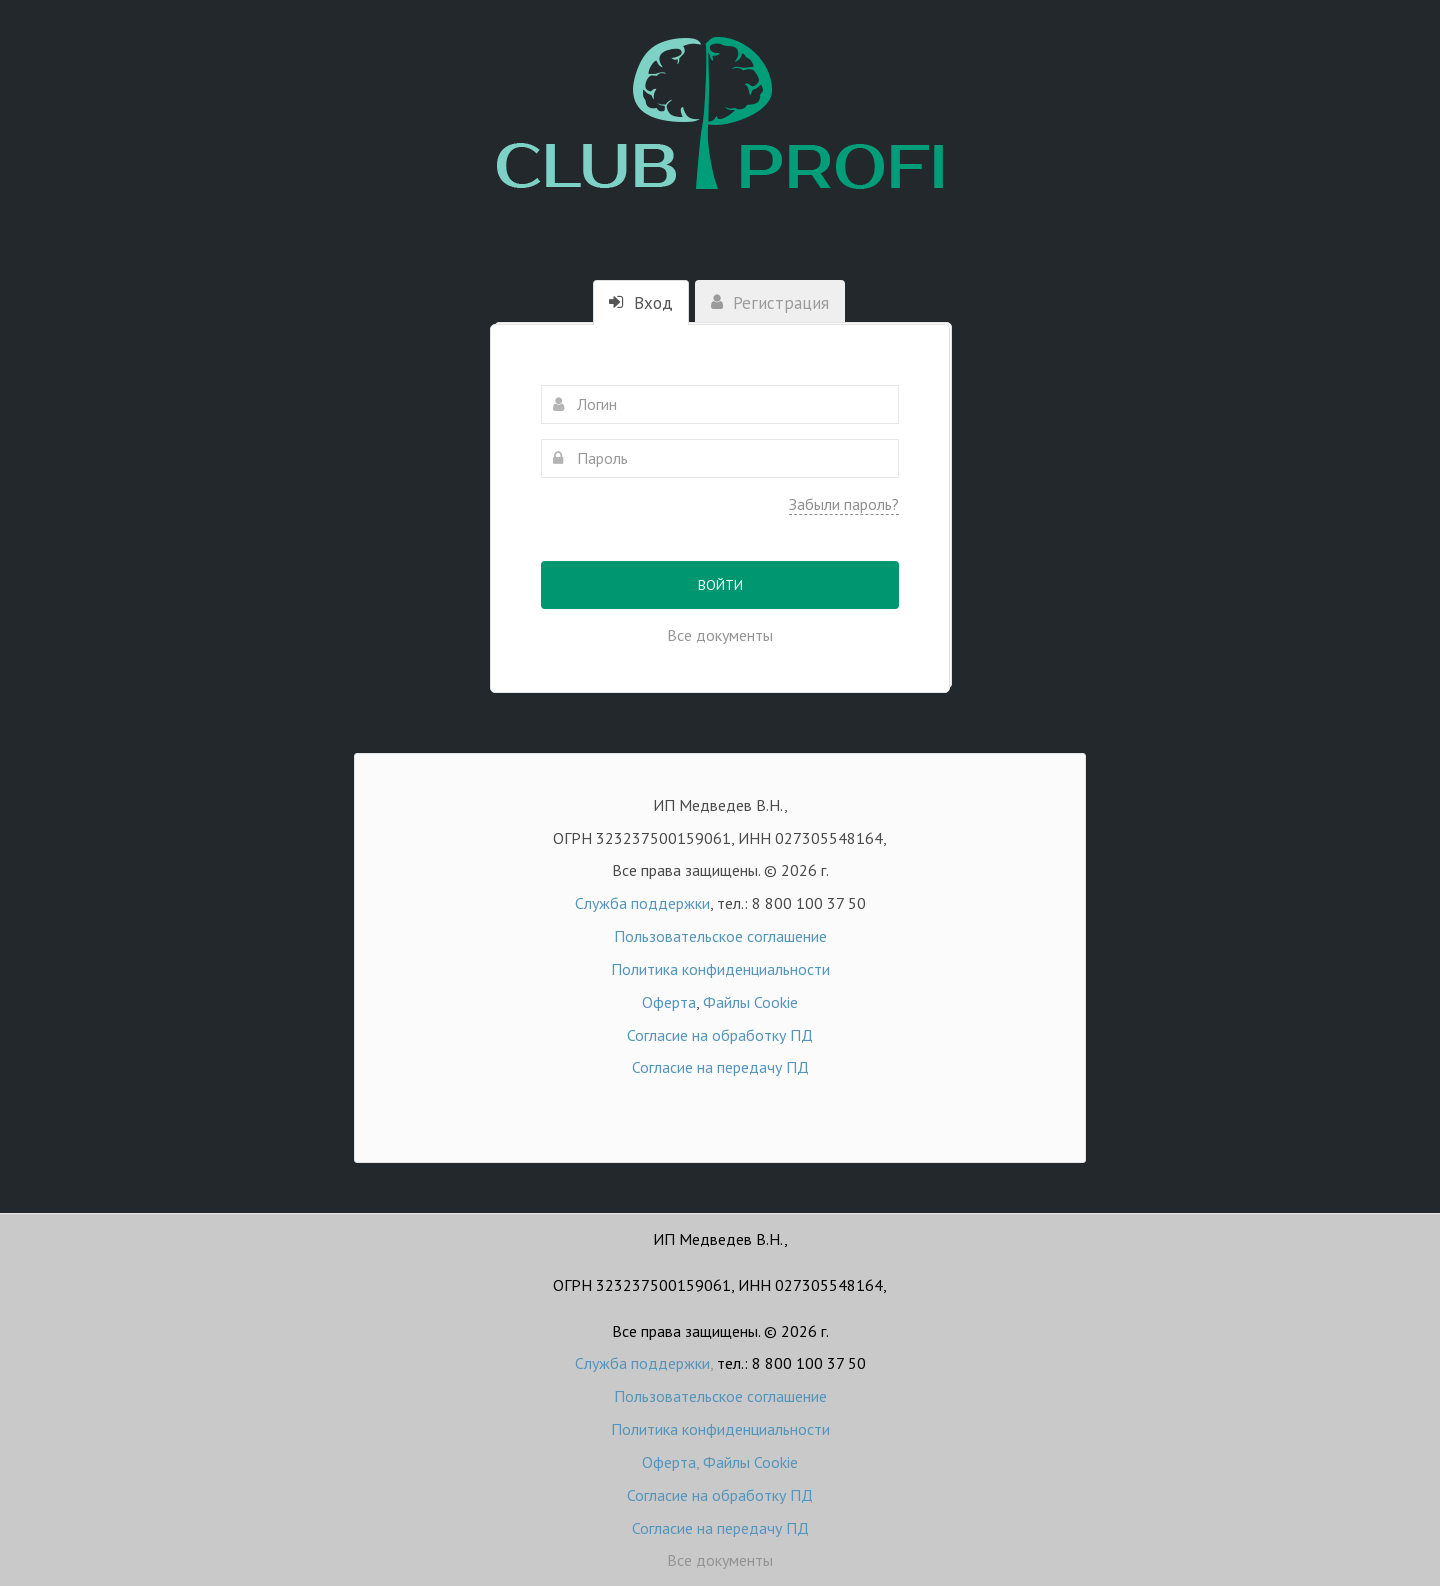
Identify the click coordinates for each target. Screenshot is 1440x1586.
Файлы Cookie (750, 1002)
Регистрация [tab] (770, 303)
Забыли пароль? (844, 504)
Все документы (720, 635)
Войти (720, 585)
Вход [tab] (641, 303)
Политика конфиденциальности (720, 969)
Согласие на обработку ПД (720, 1035)
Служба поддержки (642, 903)
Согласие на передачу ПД (720, 1067)
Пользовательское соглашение (720, 936)
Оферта (669, 1002)
